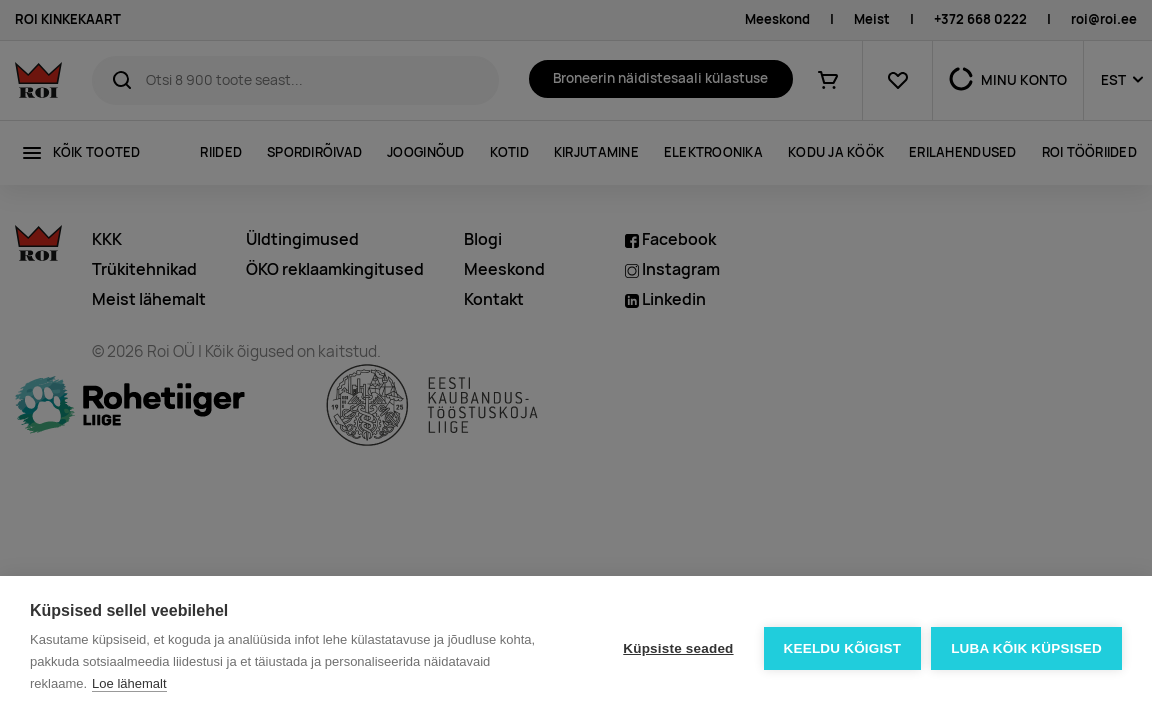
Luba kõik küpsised (1026, 648)
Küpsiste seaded (678, 648)
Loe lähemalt (129, 683)
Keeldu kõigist (843, 648)
